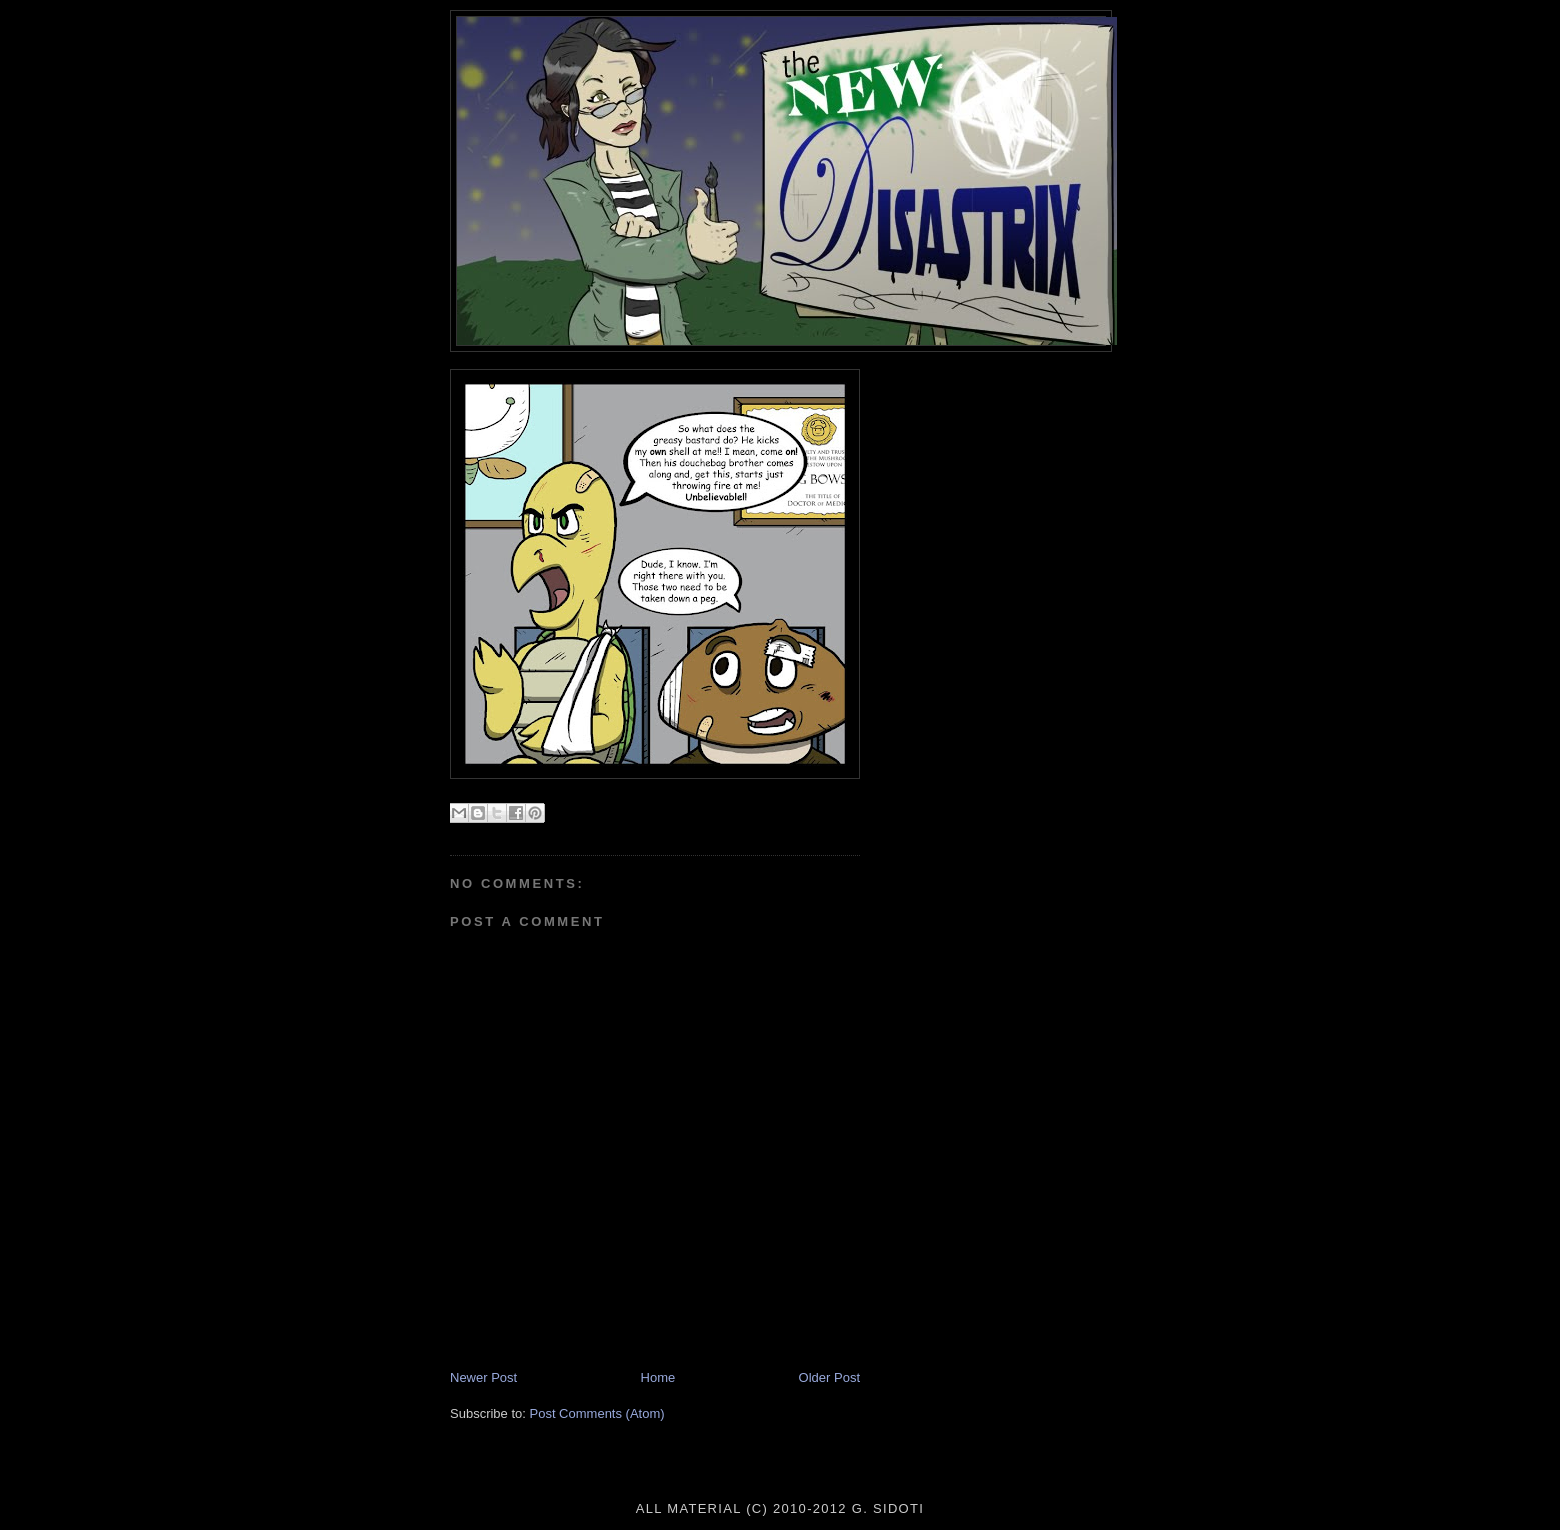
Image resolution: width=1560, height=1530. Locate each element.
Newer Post (483, 1377)
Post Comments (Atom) (597, 1413)
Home (658, 1377)
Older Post (829, 1377)
